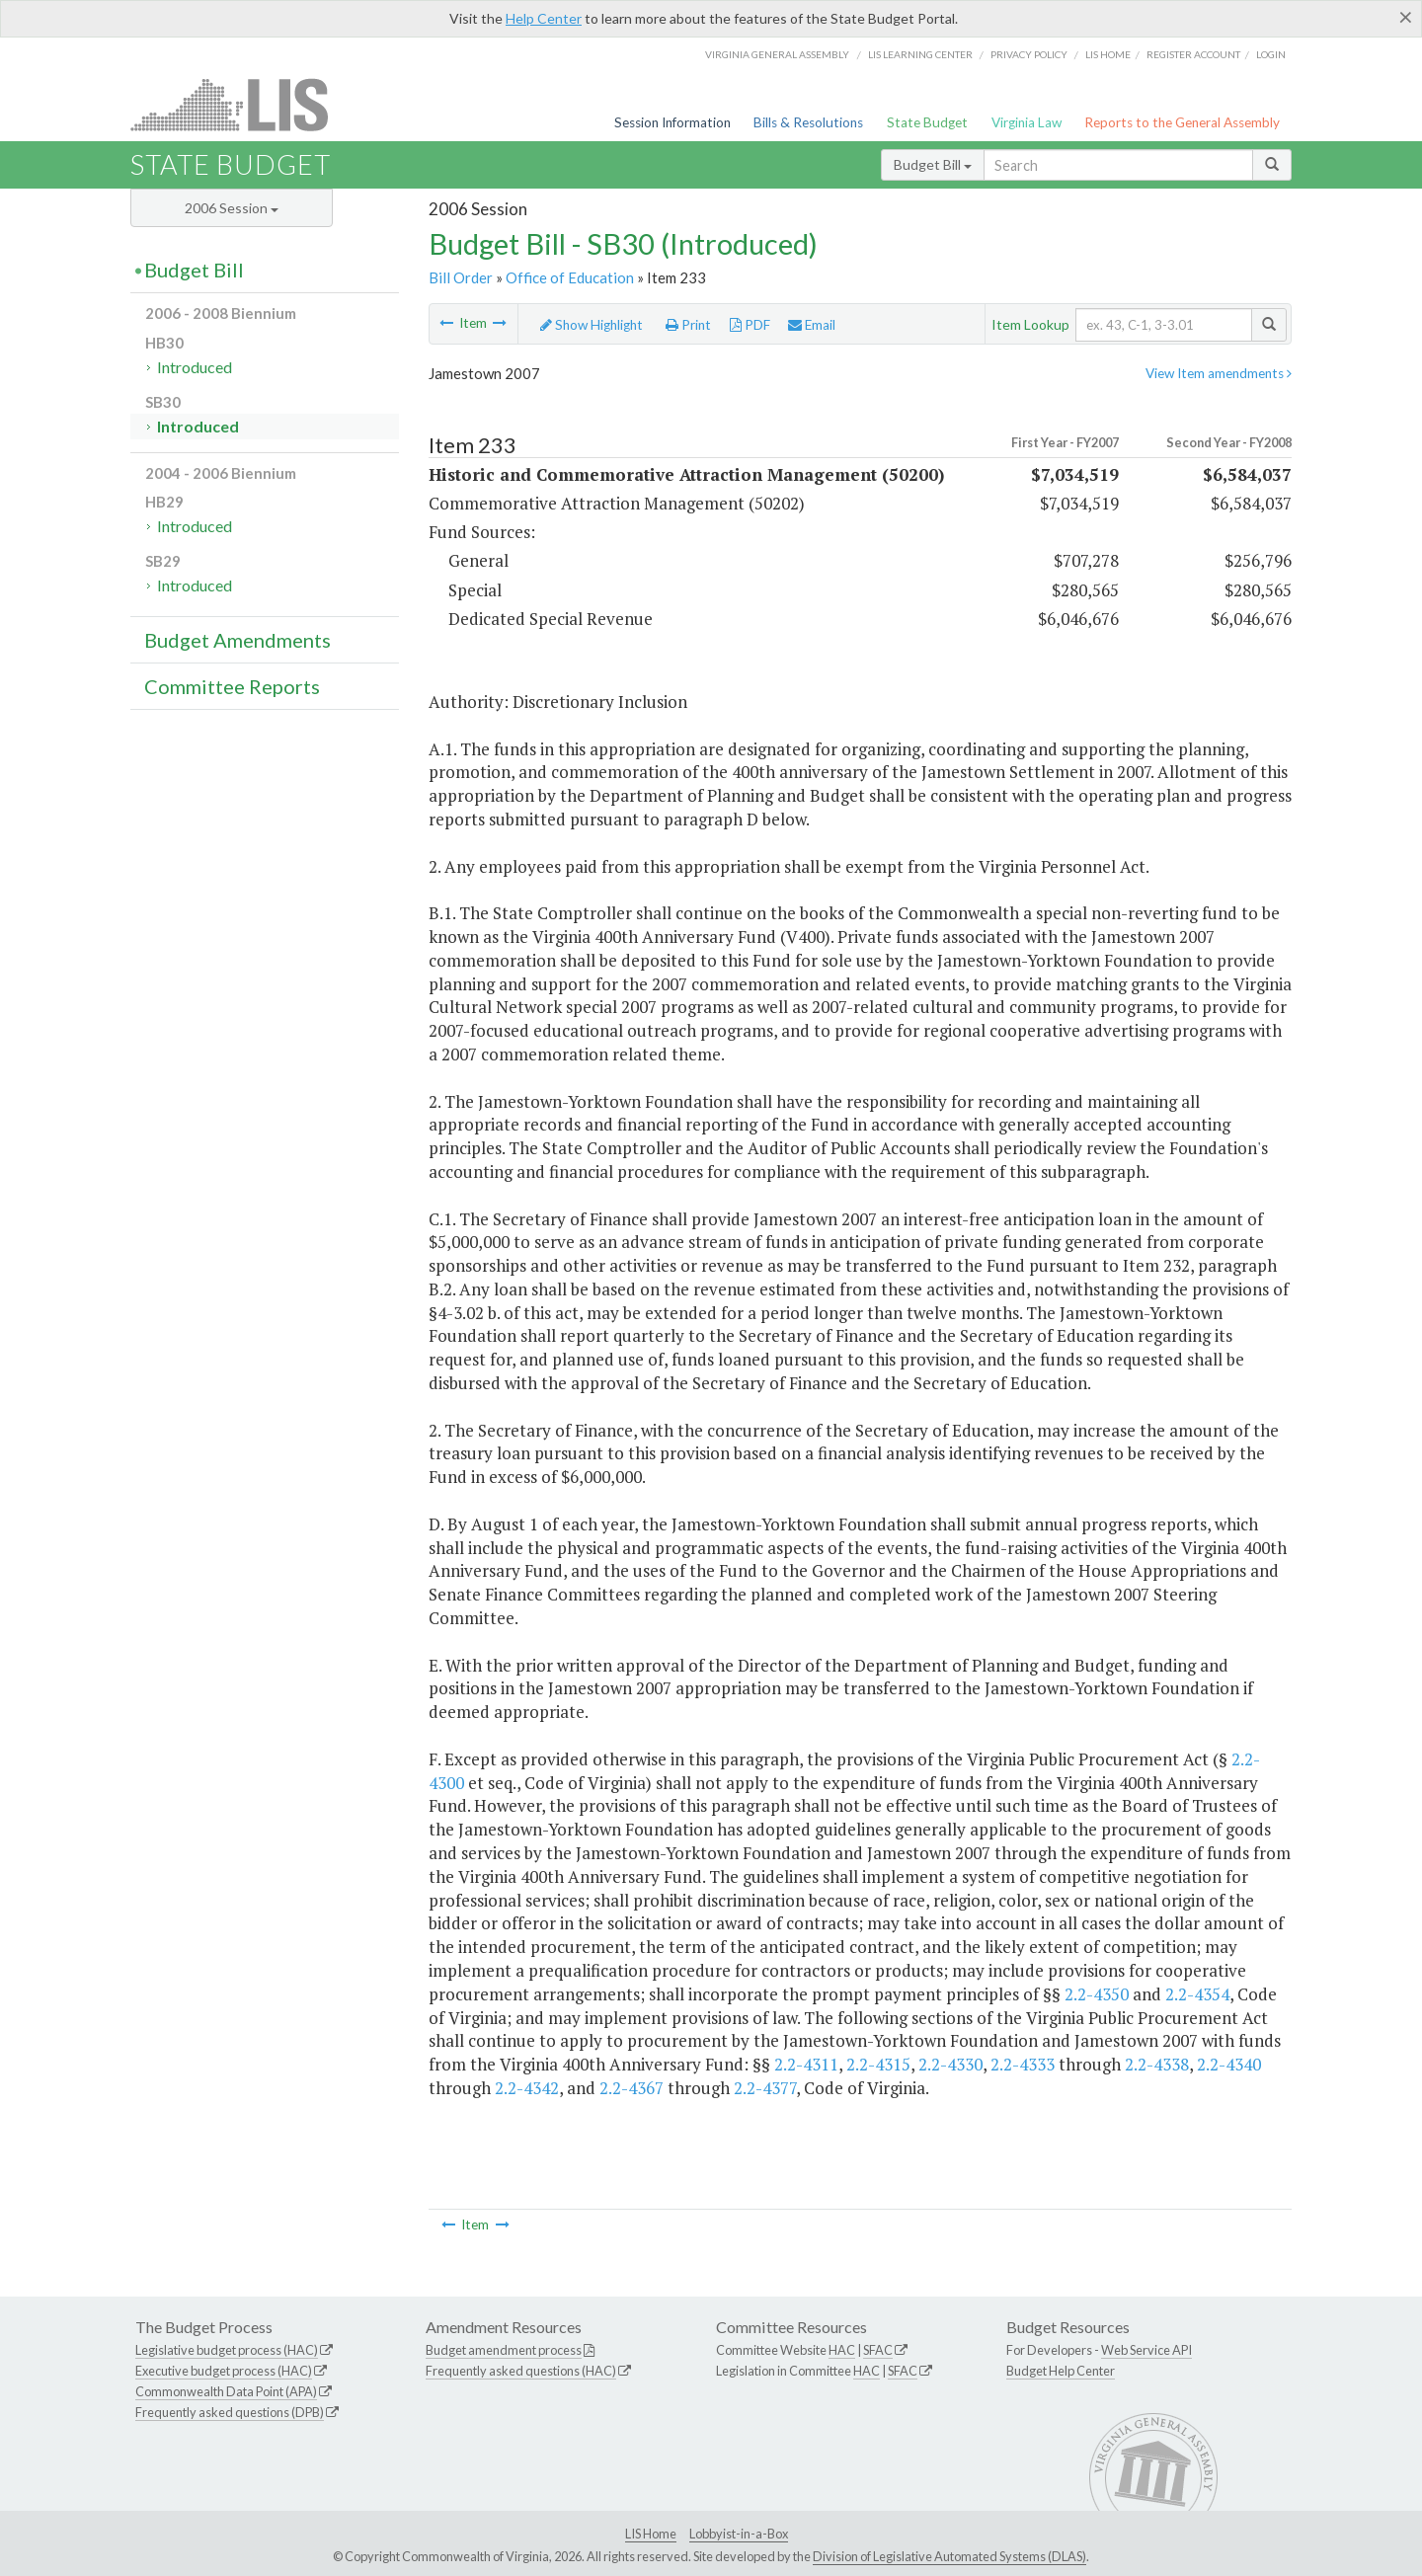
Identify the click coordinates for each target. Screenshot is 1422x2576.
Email (811, 325)
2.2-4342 (527, 2087)
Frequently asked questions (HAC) (521, 2371)
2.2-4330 (950, 2064)
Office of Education (570, 277)
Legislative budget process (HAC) (226, 2350)
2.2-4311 (806, 2064)
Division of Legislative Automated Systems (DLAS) (949, 2556)
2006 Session (231, 207)
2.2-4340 (1229, 2064)
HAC (842, 2350)
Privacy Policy (1028, 54)
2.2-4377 (765, 2087)
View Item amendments (1219, 373)
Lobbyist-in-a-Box (738, 2533)
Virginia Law (1026, 122)
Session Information (672, 122)
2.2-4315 (878, 2064)
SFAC (878, 2350)
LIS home (1108, 54)
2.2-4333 (1022, 2064)
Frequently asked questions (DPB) (229, 2412)
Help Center (544, 18)
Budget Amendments (237, 640)
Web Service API (1146, 2350)
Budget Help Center (1060, 2371)
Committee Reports (232, 686)
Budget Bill (933, 164)
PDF (750, 325)
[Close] (1405, 17)
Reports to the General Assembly (1182, 122)
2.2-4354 (1197, 1994)
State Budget (927, 122)
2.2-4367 (631, 2087)
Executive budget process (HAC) (223, 2371)
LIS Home (650, 2533)
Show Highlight (591, 325)
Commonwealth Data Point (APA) (226, 2391)
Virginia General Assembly (777, 54)
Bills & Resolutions (808, 122)
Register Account (1193, 54)
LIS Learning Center (920, 54)
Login (1271, 54)
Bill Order (461, 277)
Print (688, 325)
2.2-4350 (1097, 1994)
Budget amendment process (504, 2350)
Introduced (194, 366)
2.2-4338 (1157, 2064)
